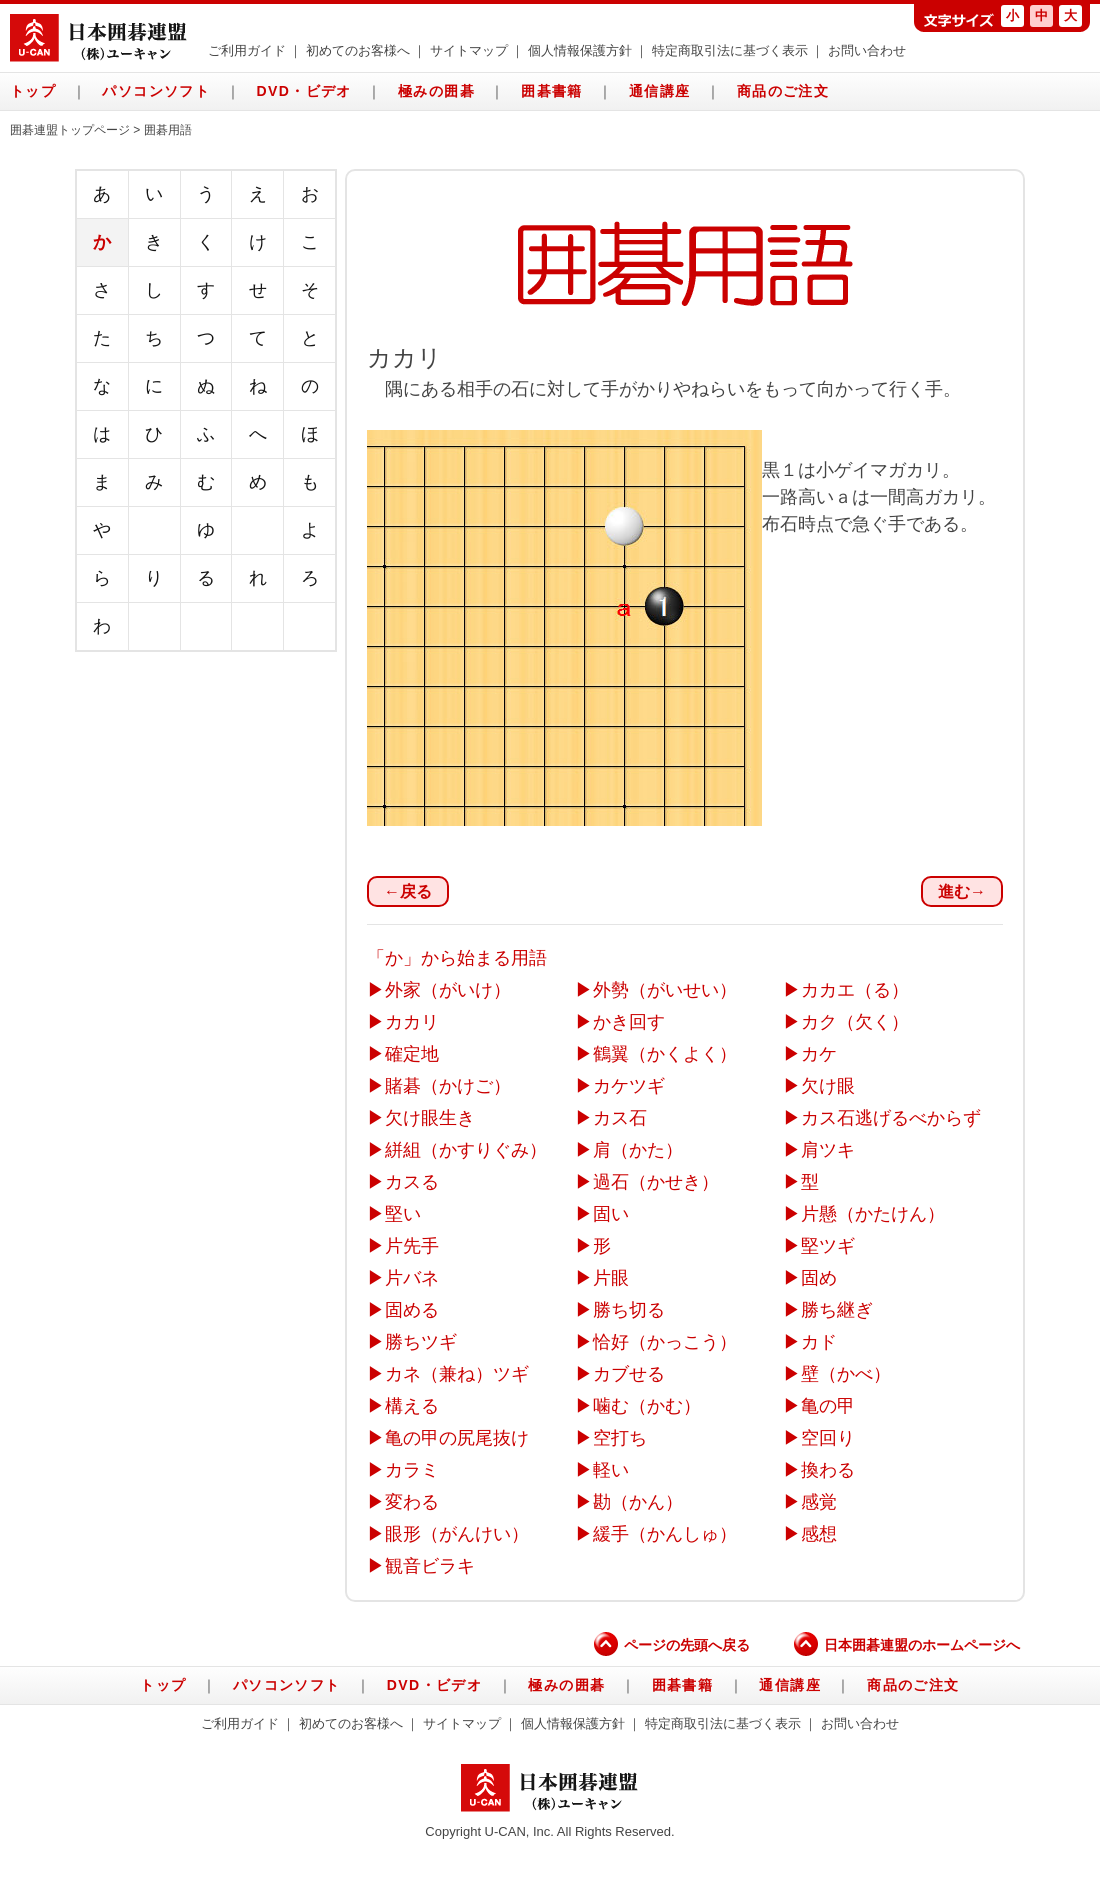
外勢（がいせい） (665, 990)
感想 (819, 1534)
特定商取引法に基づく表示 (730, 51)
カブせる (629, 1374)
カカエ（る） (855, 990)
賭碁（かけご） (448, 1086)
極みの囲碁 (436, 91)
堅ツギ (828, 1246)
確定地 (412, 1054)
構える (412, 1406)
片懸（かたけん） (873, 1214)
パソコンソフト (156, 91)
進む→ (962, 891)
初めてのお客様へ (358, 51)
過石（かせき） (656, 1182)
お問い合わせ (867, 51)
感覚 (819, 1502)
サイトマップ (469, 51)
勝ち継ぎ (837, 1310)
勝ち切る (629, 1310)
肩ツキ (828, 1150)
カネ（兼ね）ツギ (457, 1374)
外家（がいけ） (448, 990)
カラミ (412, 1470)
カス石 (620, 1118)
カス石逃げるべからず (891, 1118)
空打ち (620, 1438)
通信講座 (660, 91)
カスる (412, 1182)
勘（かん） (638, 1502)
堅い (403, 1214)
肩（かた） (638, 1150)
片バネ (412, 1278)
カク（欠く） (855, 1022)
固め (819, 1278)
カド (819, 1342)
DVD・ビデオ (303, 91)
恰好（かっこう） (665, 1342)
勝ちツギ (421, 1342)
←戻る (408, 891)
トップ (33, 91)
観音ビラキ (430, 1566)
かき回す (629, 1022)
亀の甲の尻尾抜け (457, 1438)
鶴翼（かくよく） (665, 1054)
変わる (412, 1502)
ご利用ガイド (247, 51)
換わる (828, 1470)
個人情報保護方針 (580, 51)
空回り (828, 1438)
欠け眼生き (430, 1118)
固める (412, 1310)
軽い (611, 1470)
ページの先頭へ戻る (672, 1645)
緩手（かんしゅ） (665, 1534)
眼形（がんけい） (457, 1534)
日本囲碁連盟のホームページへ (907, 1645)
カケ (819, 1054)
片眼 (611, 1278)
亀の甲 (828, 1406)
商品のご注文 (783, 91)
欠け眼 (828, 1086)
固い (611, 1214)
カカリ (412, 1022)
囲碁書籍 (552, 91)
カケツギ (629, 1086)
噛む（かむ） (647, 1406)
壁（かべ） (846, 1374)
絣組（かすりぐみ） (466, 1150)
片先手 (412, 1246)
